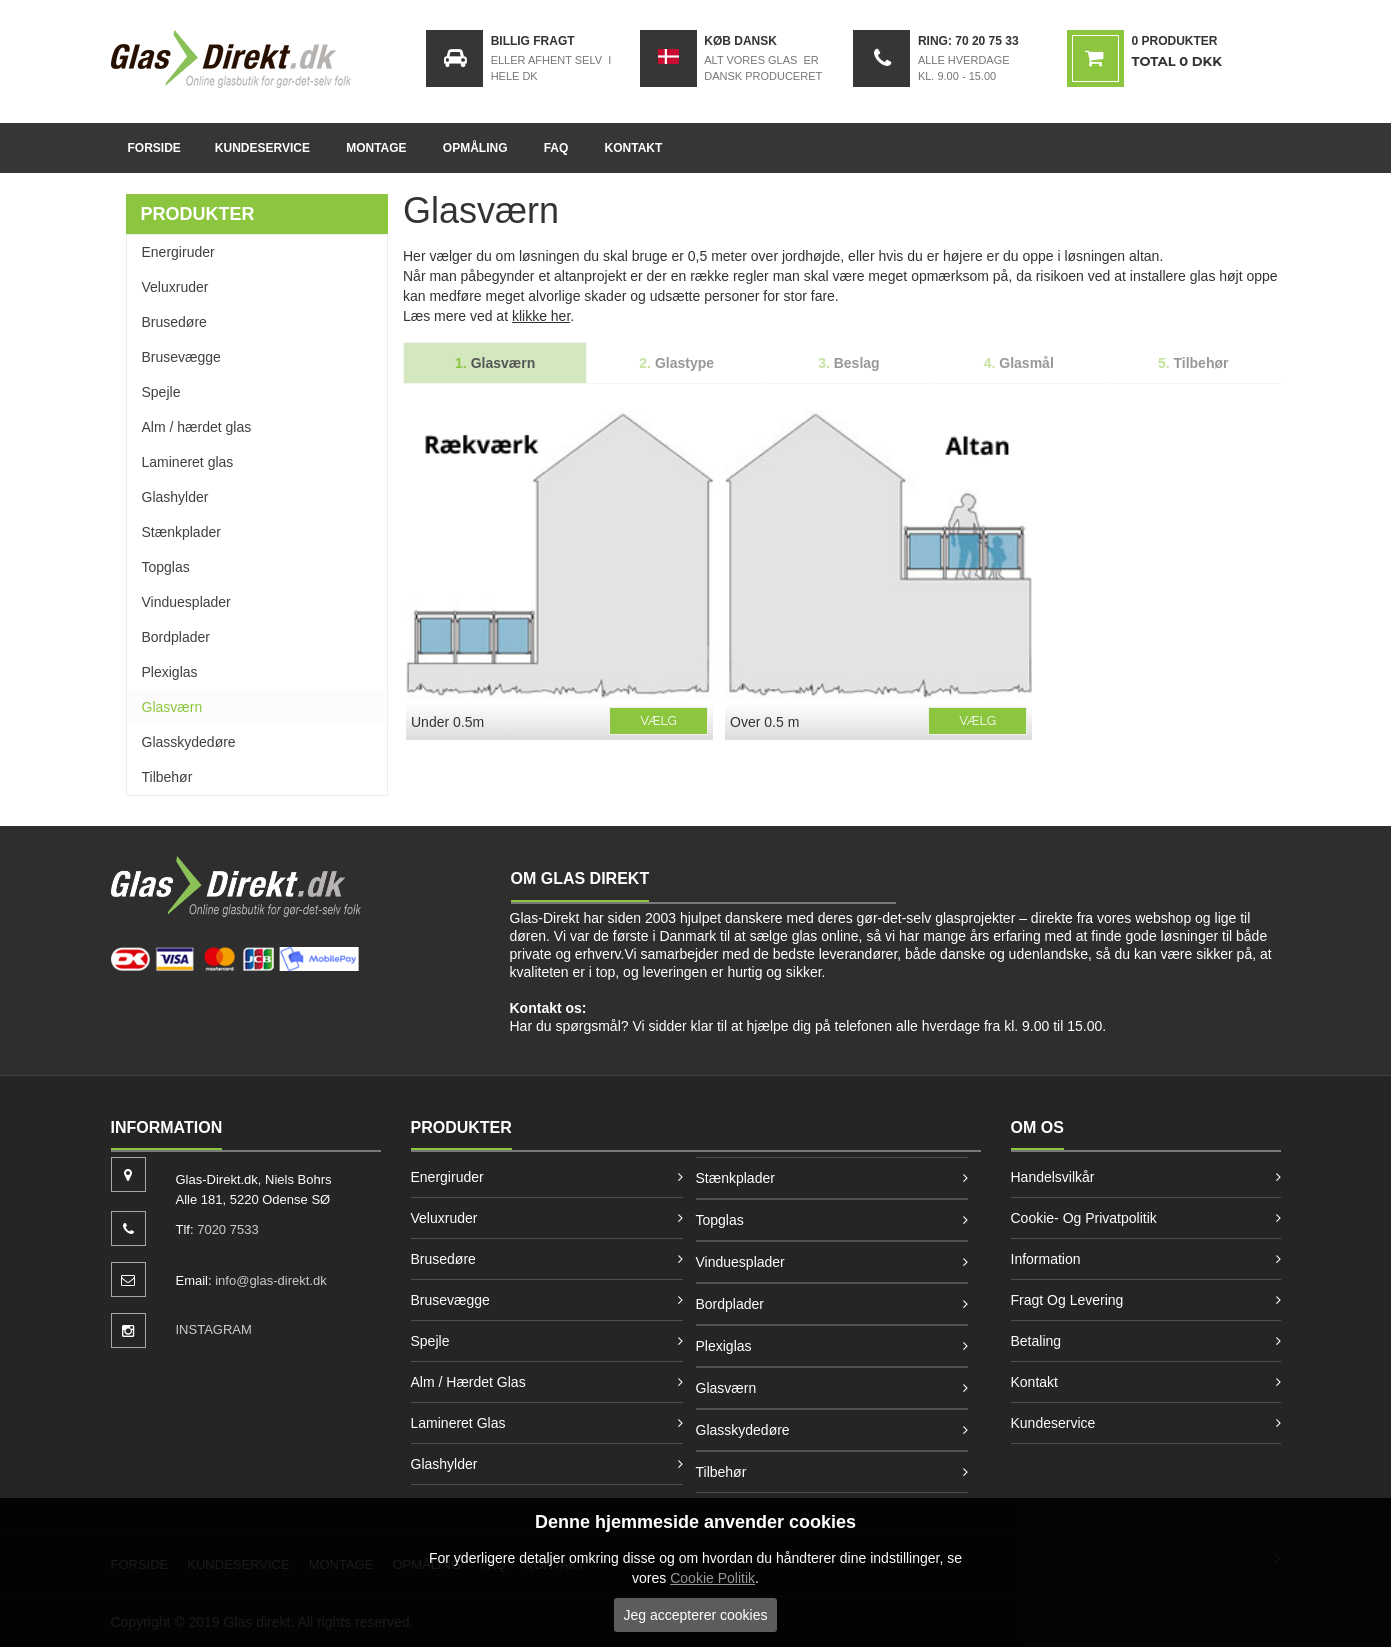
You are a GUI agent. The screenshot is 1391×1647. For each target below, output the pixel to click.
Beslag (849, 363)
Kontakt (634, 148)
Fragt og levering (1067, 1300)
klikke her (541, 316)
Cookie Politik (712, 1578)
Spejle (161, 392)
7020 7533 (227, 1229)
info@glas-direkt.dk (270, 1280)
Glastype (676, 363)
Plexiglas (170, 672)
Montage (376, 148)
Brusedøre (174, 322)
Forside (154, 148)
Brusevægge (181, 357)
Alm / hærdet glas (197, 427)
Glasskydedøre (189, 742)
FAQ (556, 148)
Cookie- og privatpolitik (1084, 1218)
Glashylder (175, 497)
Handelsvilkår (1053, 1177)
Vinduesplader (186, 602)
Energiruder (178, 252)
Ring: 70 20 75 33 (968, 41)
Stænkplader (181, 532)
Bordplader (176, 637)
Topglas (166, 567)
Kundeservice (262, 148)
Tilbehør (167, 777)
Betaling (1036, 1341)
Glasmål (1019, 363)
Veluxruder (175, 287)
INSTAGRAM (214, 1329)
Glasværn (172, 707)
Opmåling (475, 148)
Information (1046, 1259)
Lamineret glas (188, 462)
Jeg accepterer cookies (696, 1615)
